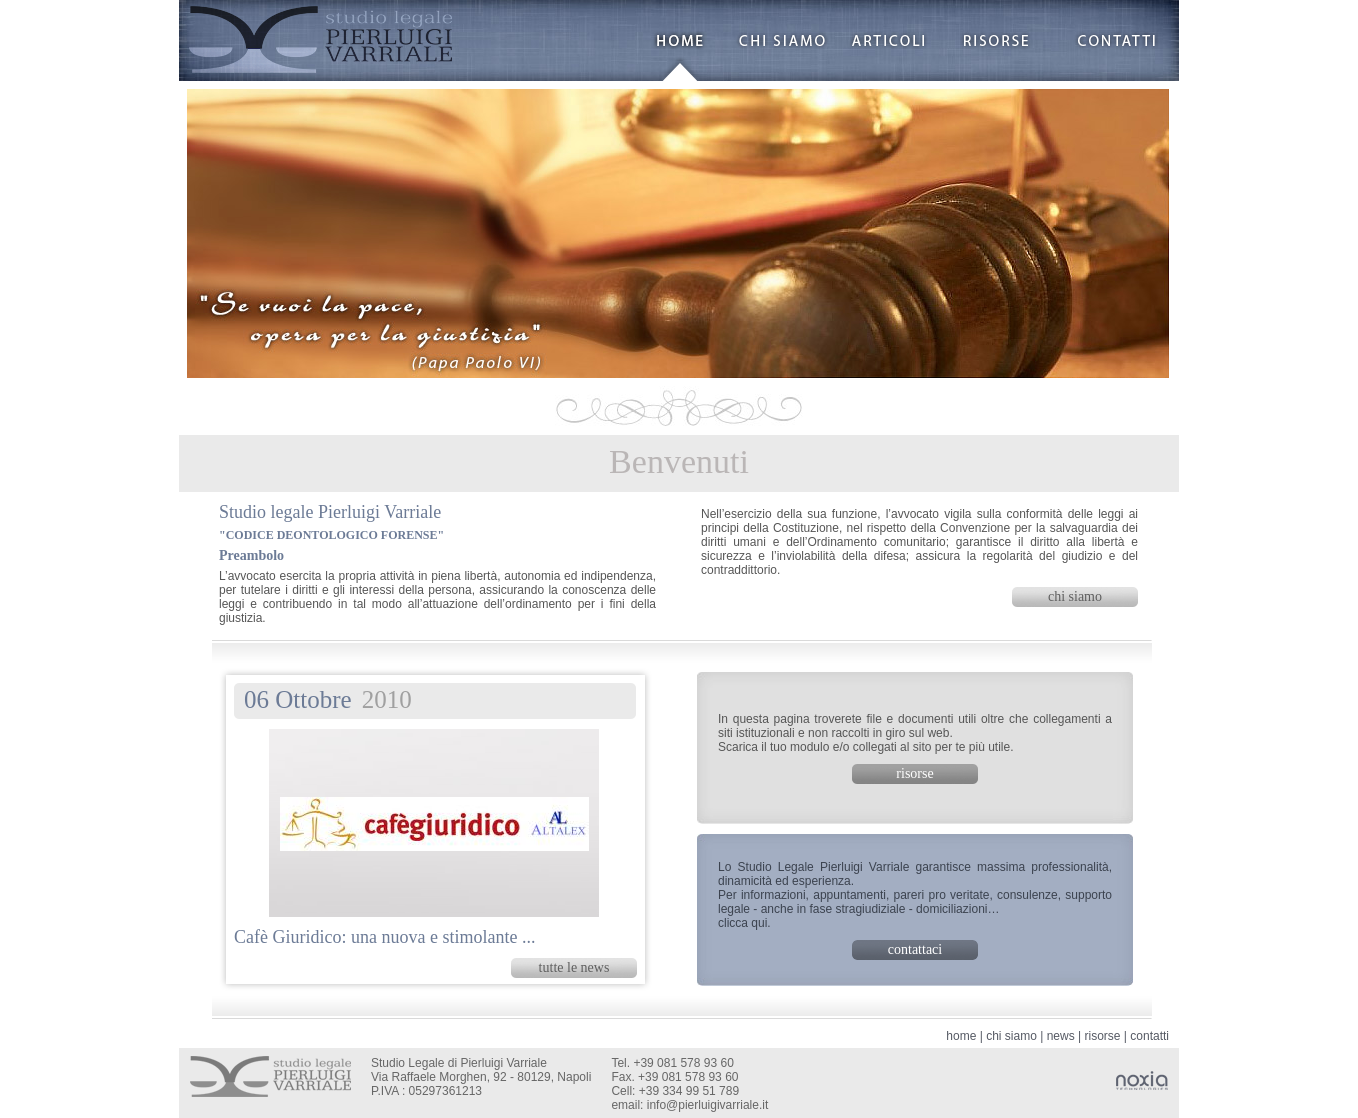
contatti (1149, 1036)
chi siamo (1011, 1036)
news (1061, 1036)
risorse (1102, 1036)
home (961, 1036)
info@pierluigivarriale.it (708, 1105)
